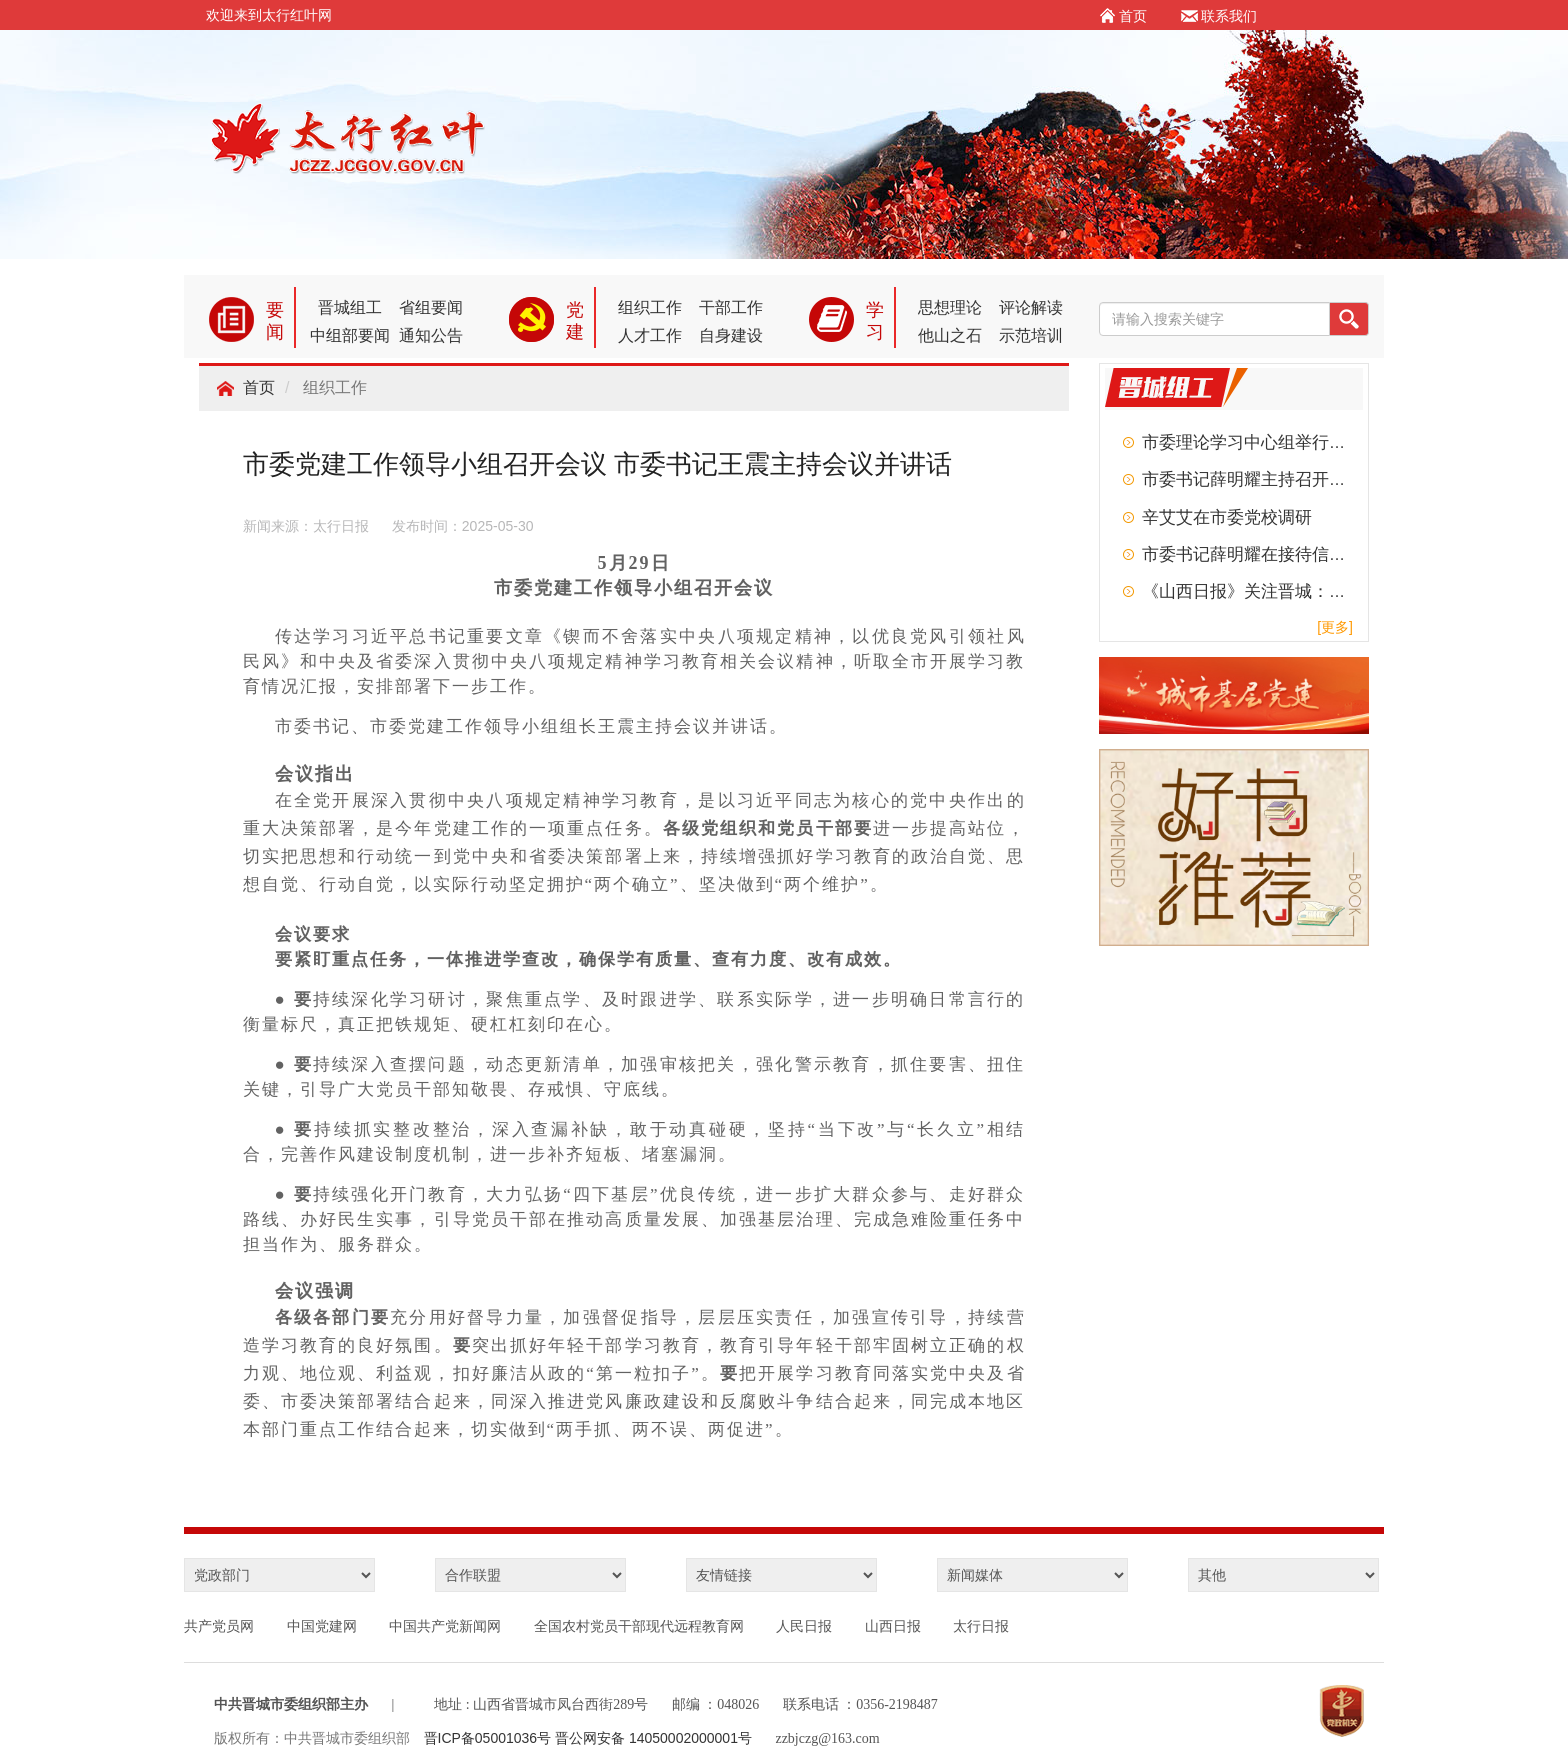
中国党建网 (322, 1626)
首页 (259, 387)
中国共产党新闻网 (445, 1626)
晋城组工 (350, 307)
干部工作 (731, 307)
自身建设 (731, 335)
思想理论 (950, 307)
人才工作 (650, 335)
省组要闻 (431, 307)
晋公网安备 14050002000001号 (653, 1738)
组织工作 (650, 307)
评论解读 (1031, 307)
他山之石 (950, 335)
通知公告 (431, 335)
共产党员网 (219, 1626)
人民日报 (804, 1626)
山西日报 (893, 1626)
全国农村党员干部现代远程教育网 (639, 1626)
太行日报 (981, 1626)
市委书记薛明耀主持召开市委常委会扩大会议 (1312, 479)
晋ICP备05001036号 (490, 1738)
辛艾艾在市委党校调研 (1227, 517)
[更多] (1335, 627)
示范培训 (1031, 335)
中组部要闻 (350, 335)
